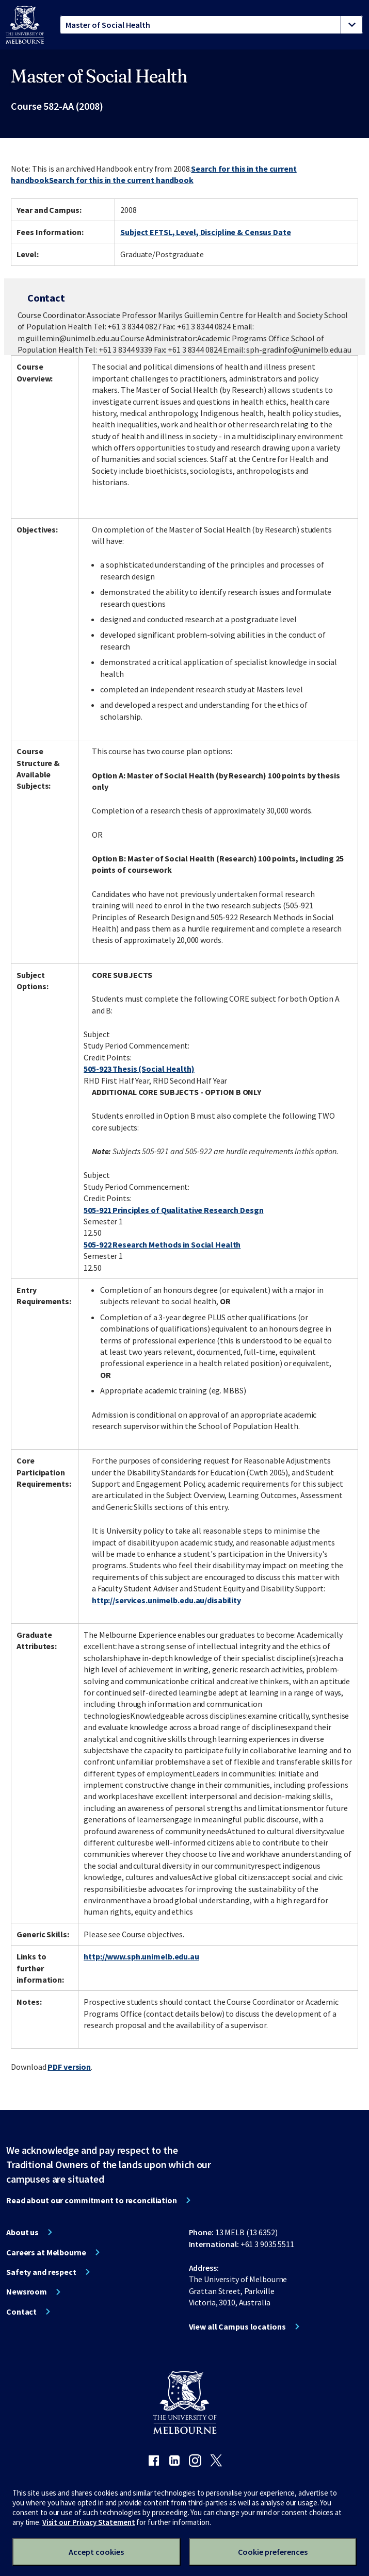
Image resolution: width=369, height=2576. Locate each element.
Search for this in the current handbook (121, 180)
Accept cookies (96, 2552)
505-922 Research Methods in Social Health (162, 1244)
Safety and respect (41, 2272)
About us (22, 2232)
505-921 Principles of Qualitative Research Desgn (173, 1210)
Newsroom (26, 2291)
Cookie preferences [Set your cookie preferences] (273, 2552)
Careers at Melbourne (46, 2252)
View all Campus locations (237, 2326)
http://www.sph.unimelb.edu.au (141, 1956)
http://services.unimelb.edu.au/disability (166, 1600)
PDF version (69, 2067)
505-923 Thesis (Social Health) (139, 1068)
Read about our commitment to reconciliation (91, 2200)
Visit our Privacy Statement (88, 2522)
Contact (21, 2311)
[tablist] (211, 24)
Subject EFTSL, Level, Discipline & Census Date (205, 232)
